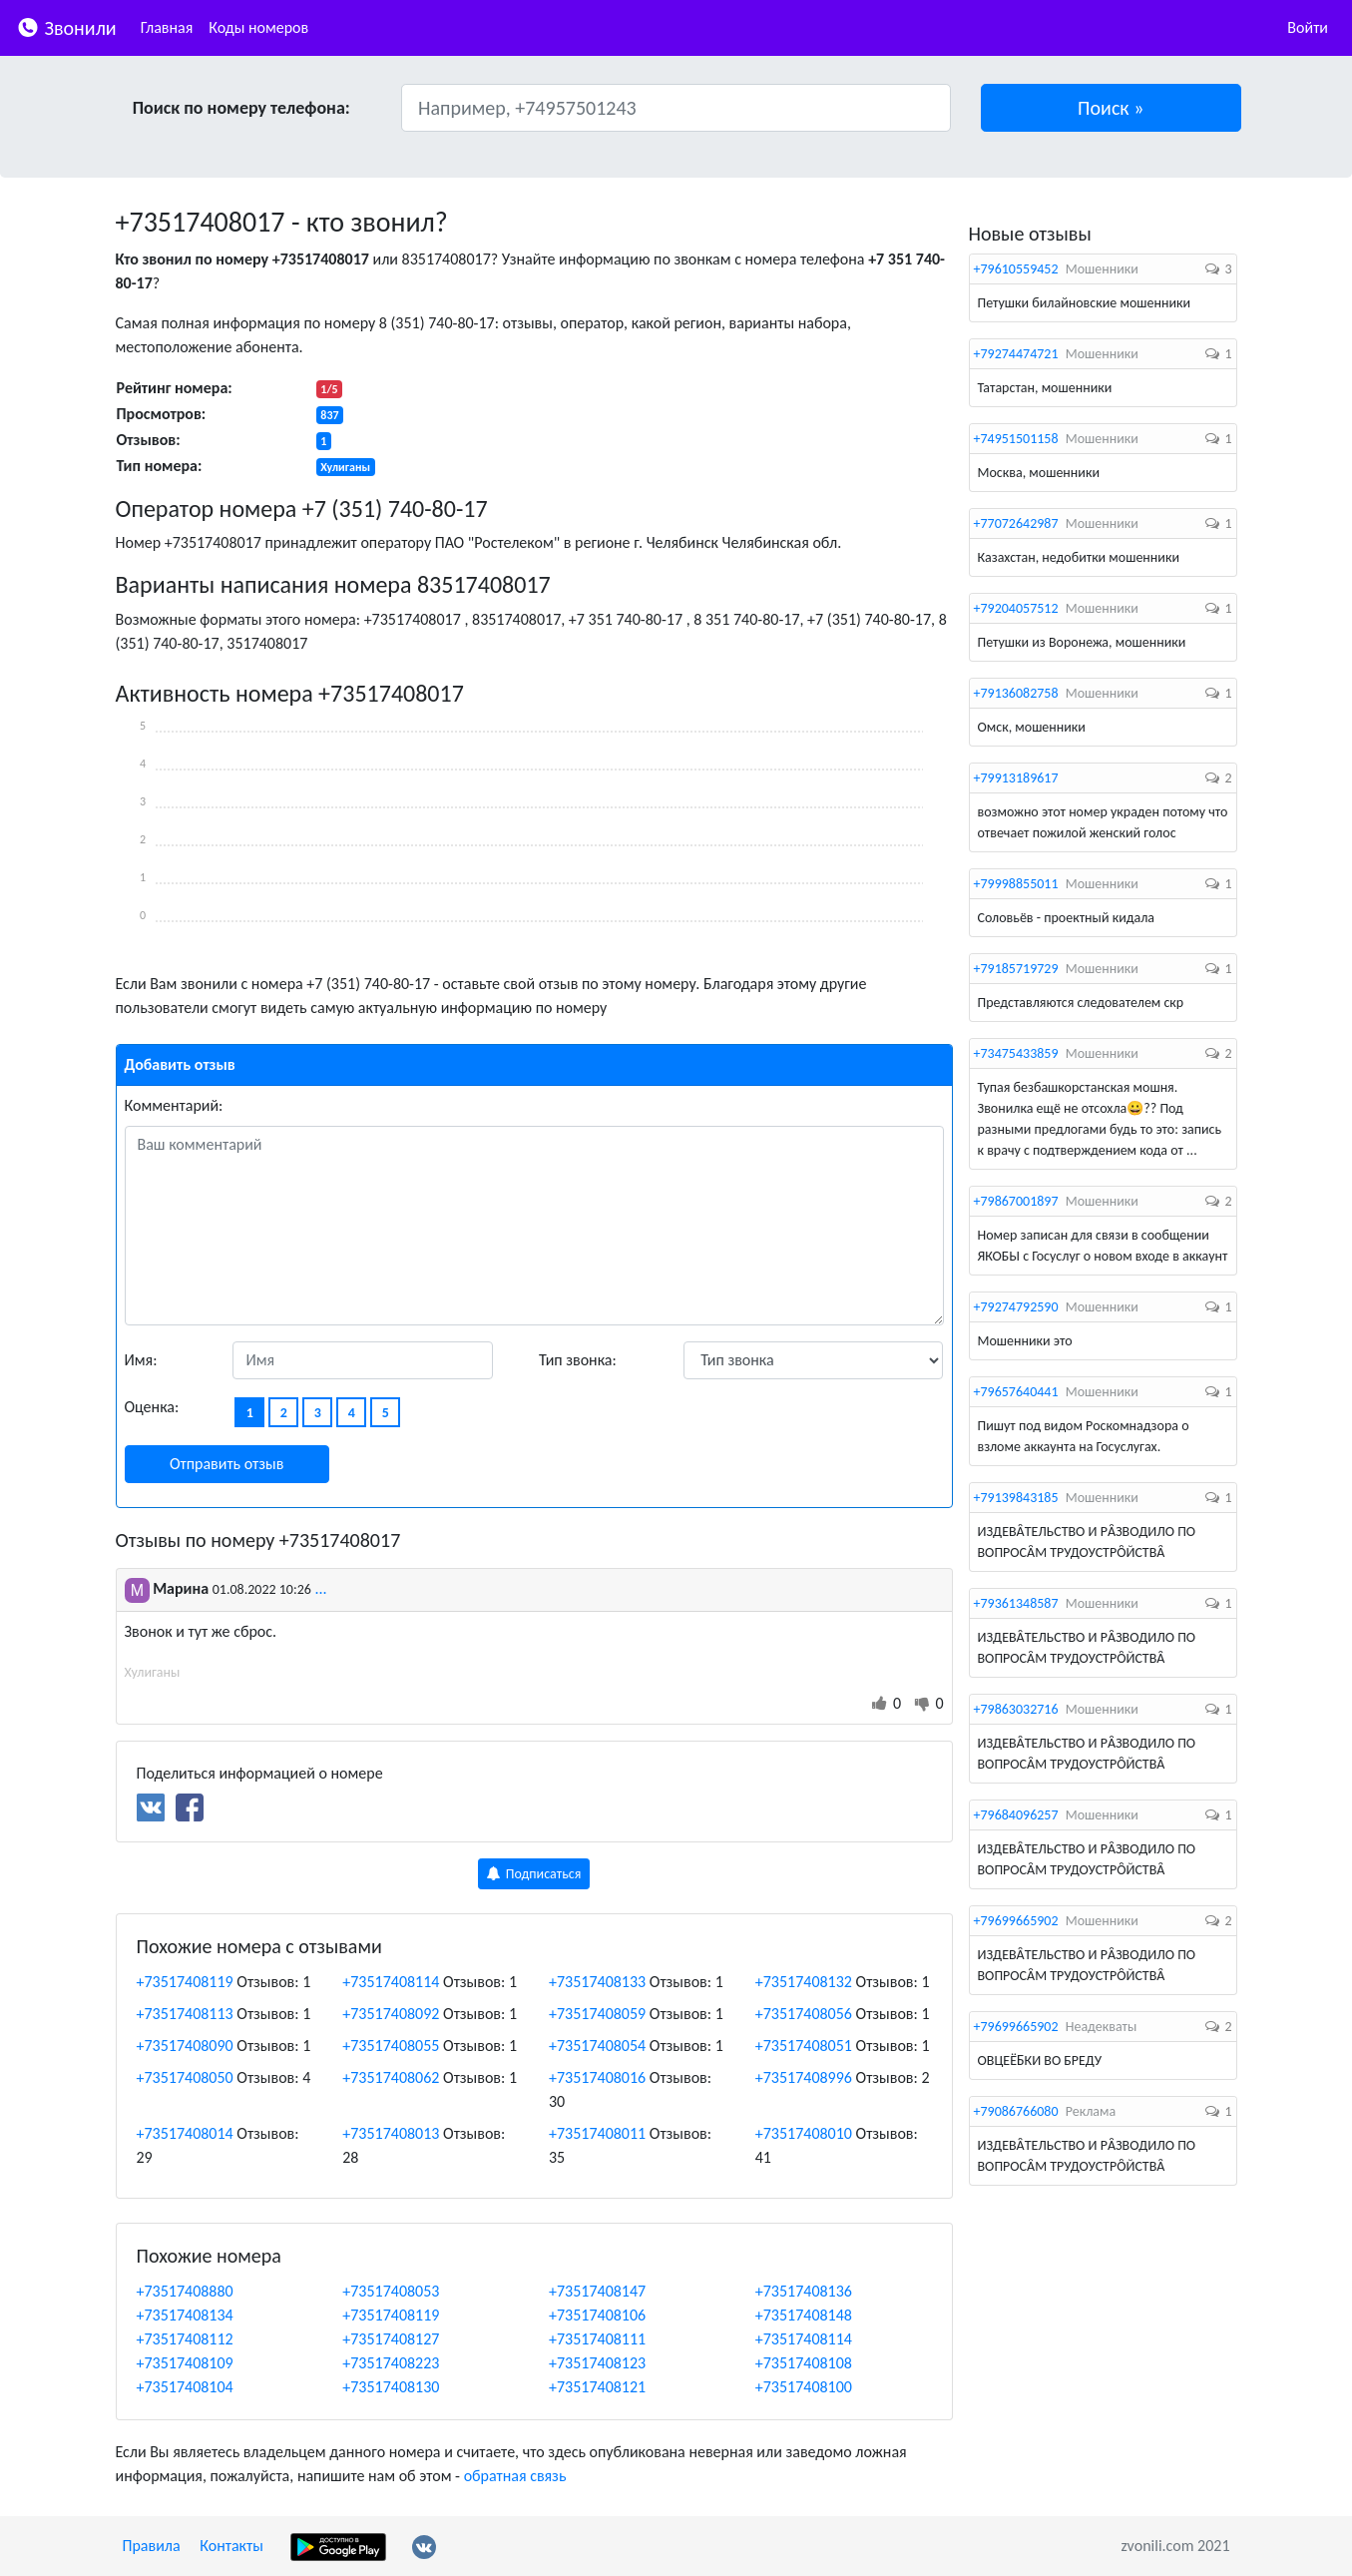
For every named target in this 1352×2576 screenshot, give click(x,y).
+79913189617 (1016, 778)
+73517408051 (803, 2045)
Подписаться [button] (534, 1873)
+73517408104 (185, 2386)
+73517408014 (185, 2133)
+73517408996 (803, 2077)
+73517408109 (185, 2362)
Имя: (141, 1359)
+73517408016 (597, 2077)
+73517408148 (803, 2315)
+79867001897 (1016, 1201)
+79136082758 (1016, 693)
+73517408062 (390, 2077)
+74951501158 (1016, 438)
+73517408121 (597, 2386)
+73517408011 (597, 2133)
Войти (1307, 27)
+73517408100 (803, 2386)
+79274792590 (1016, 1306)
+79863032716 (1016, 1709)
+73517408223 (390, 2362)
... (321, 1588)
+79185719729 (1016, 968)
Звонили (66, 26)
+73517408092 (390, 2013)
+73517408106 (597, 2315)
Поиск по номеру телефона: (241, 108)
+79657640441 (1016, 1391)
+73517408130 (390, 2386)
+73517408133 (597, 1981)
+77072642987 (1016, 523)
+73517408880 (185, 2291)
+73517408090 (185, 2045)
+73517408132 (803, 1981)
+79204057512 (1016, 608)
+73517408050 (185, 2077)
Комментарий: (174, 1105)
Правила (152, 2545)
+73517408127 (390, 2338)
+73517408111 (597, 2338)
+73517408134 (185, 2315)
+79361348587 (1016, 1603)
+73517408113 (185, 2013)
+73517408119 (185, 1981)
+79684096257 (1016, 1814)
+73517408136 (803, 2291)
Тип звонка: (578, 1359)
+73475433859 (1016, 1053)
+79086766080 (1016, 2111)
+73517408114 (390, 1981)
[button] (1111, 108)
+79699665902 (1016, 1920)
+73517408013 (390, 2133)
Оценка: (152, 1406)
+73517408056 (803, 2013)
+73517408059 (597, 2013)
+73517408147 (597, 2291)
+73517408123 (597, 2362)
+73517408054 (597, 2045)
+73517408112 (185, 2338)
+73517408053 (390, 2291)
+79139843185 (1016, 1497)
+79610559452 (1016, 268)
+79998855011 (1016, 883)
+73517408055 (390, 2045)
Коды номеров (258, 27)
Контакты (231, 2545)
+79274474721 (1016, 353)
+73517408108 (803, 2362)
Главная (167, 27)
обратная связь (515, 2475)
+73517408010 (803, 2133)
